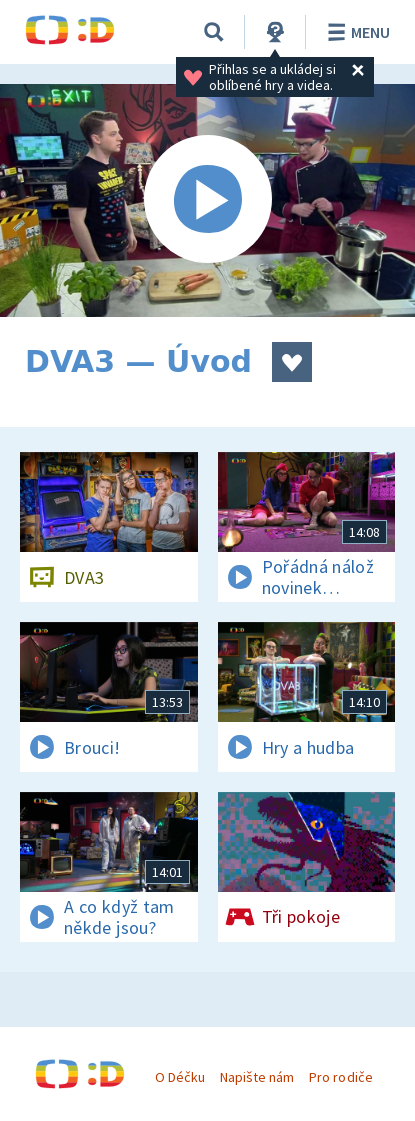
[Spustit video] (207, 200)
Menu (355, 32)
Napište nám (257, 1077)
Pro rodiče (340, 1077)
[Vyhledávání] (214, 32)
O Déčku (180, 1077)
